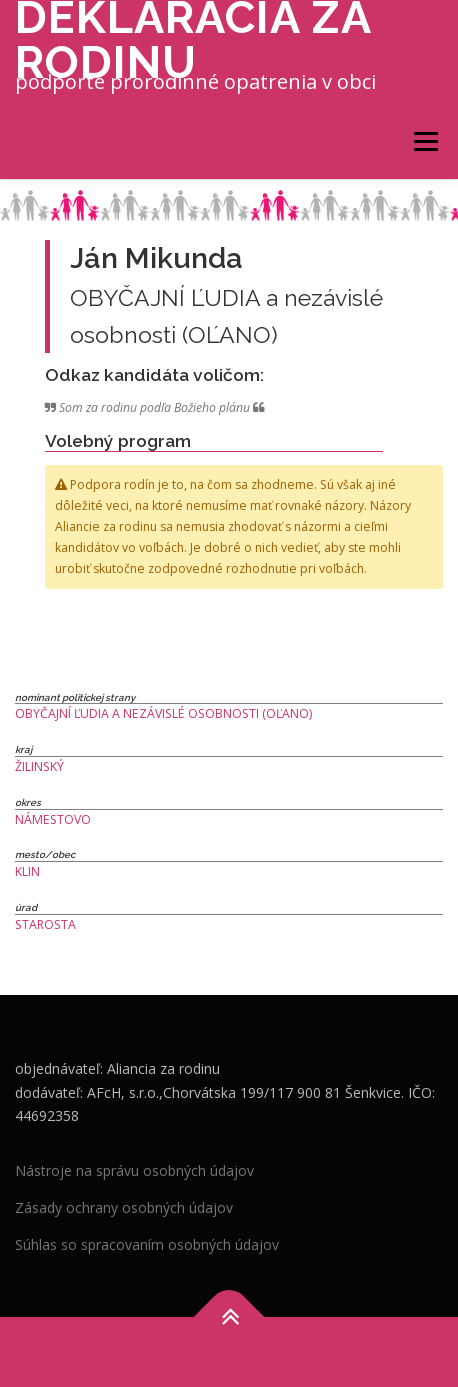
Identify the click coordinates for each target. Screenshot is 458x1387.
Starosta (45, 924)
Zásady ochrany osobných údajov (124, 1207)
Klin (27, 871)
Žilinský (39, 766)
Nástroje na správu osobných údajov (134, 1170)
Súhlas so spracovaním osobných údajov (147, 1244)
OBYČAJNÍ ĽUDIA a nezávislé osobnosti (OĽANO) (163, 713)
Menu (424, 141)
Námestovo (53, 819)
